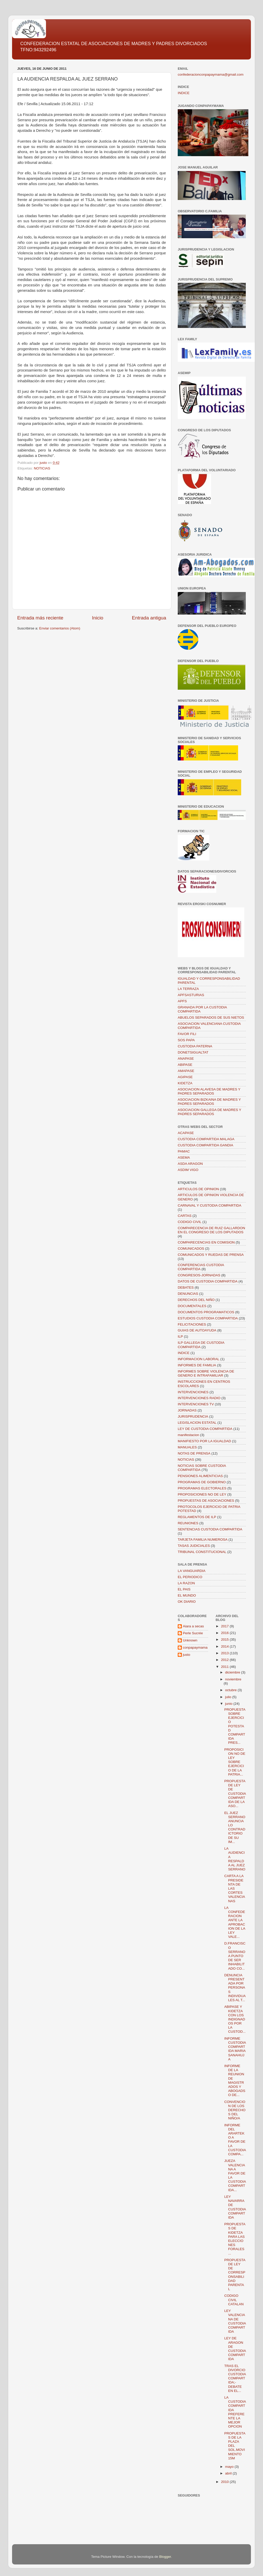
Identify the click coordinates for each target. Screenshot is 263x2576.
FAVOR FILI (187, 1034)
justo (186, 1655)
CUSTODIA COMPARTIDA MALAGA (206, 1139)
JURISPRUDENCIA (193, 1416)
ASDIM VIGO (188, 1170)
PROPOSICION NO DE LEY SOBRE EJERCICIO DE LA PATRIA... (234, 1762)
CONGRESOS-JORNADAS (199, 1275)
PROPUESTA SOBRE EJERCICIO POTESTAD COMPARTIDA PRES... (234, 1726)
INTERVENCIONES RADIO (199, 1398)
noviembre (233, 1679)
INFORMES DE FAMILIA (197, 1365)
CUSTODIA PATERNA (195, 1046)
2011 (225, 1667)
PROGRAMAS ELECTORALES (202, 1488)
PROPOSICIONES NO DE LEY (202, 1494)
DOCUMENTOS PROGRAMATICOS (206, 1312)
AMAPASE (186, 1071)
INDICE (184, 93)
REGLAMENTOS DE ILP (197, 1517)
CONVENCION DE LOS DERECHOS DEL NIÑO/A (235, 2110)
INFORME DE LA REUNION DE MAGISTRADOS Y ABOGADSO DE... (234, 2080)
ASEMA (184, 1157)
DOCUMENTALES (192, 1306)
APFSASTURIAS (191, 995)
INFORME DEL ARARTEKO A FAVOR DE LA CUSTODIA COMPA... (235, 2139)
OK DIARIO (187, 1601)
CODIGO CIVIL (189, 1222)
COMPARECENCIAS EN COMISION (206, 1242)
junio (229, 1704)
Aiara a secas (193, 1626)
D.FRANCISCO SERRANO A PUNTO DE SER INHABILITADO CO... (235, 1955)
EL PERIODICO (190, 1577)
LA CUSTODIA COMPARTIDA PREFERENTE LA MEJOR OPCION (235, 2411)
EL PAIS (184, 1589)
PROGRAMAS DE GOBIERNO (202, 1482)
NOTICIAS (42, 468)
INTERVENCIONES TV (196, 1404)
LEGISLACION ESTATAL (197, 1423)
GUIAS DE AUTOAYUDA (197, 1330)
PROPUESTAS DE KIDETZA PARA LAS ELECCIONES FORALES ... (234, 2238)
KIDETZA (185, 1083)
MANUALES (187, 1447)
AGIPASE (185, 1077)
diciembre (233, 1672)
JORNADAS (187, 1410)
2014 (225, 1646)
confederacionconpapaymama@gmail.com (210, 74)
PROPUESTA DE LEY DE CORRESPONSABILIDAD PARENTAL (234, 2274)
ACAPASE (186, 1133)
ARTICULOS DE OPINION (198, 1189)
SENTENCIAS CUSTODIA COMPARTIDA (210, 1529)
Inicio (97, 617)
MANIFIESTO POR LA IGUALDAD (204, 1441)
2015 (225, 1639)
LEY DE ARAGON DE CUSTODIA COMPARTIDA (235, 2348)
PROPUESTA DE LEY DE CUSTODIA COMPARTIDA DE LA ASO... (235, 1793)
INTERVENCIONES (193, 1392)
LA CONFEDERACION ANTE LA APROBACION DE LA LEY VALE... (234, 1922)
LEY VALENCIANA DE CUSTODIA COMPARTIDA (235, 2321)
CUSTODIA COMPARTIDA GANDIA (205, 1145)
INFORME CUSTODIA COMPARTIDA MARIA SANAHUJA (235, 2049)
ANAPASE (186, 1058)
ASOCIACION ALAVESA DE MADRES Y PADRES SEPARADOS (209, 1091)
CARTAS (185, 1216)
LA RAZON (186, 1583)
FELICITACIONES (192, 1324)
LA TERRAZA (188, 989)
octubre (231, 1690)
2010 (225, 2482)
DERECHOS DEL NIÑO (196, 1300)
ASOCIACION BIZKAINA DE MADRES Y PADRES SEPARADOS (209, 1102)
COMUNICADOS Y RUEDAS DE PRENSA (211, 1255)
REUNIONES (188, 1523)
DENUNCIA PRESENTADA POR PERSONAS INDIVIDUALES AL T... (235, 1987)
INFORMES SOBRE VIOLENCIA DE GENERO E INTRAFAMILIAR (206, 1373)
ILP (180, 1336)
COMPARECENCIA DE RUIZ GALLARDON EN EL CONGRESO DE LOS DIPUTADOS (211, 1230)
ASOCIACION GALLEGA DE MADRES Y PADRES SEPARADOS (209, 1112)
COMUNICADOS (191, 1248)
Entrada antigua (149, 617)
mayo (230, 2467)
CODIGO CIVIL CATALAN (233, 2300)
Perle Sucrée (193, 1633)
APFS (182, 1001)
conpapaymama (195, 1647)
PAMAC (184, 1151)
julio (228, 1697)
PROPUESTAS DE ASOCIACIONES (206, 1500)
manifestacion (188, 1435)
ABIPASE (185, 1065)
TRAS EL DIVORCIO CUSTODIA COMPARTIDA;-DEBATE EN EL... (235, 2378)
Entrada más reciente (40, 617)
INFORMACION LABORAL (198, 1359)
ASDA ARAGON (190, 1164)
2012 (225, 1660)
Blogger (165, 2557)
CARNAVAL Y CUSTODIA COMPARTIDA (209, 1205)
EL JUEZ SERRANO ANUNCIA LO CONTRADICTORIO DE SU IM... (234, 1827)
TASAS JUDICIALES (194, 1546)
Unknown (190, 1640)
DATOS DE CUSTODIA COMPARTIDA (208, 1281)
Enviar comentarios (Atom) (59, 628)
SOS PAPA (186, 1040)
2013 (225, 1653)
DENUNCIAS (188, 1294)
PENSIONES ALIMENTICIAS (200, 1476)
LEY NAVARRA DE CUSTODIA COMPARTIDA (235, 2207)
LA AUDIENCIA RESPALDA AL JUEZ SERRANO (234, 1859)
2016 (225, 1633)
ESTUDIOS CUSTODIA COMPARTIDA (208, 1318)
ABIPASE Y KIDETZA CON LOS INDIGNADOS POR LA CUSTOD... (235, 2019)
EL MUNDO (187, 1595)
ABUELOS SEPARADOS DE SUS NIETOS (211, 1017)
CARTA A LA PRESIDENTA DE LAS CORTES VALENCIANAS (234, 1888)
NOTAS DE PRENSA (194, 1453)
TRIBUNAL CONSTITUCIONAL (202, 1552)
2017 (225, 1626)
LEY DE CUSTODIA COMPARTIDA (205, 1429)
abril (229, 2473)
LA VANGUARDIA (191, 1571)
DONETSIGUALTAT (193, 1052)
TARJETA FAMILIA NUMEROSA (203, 1539)
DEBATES (186, 1287)
